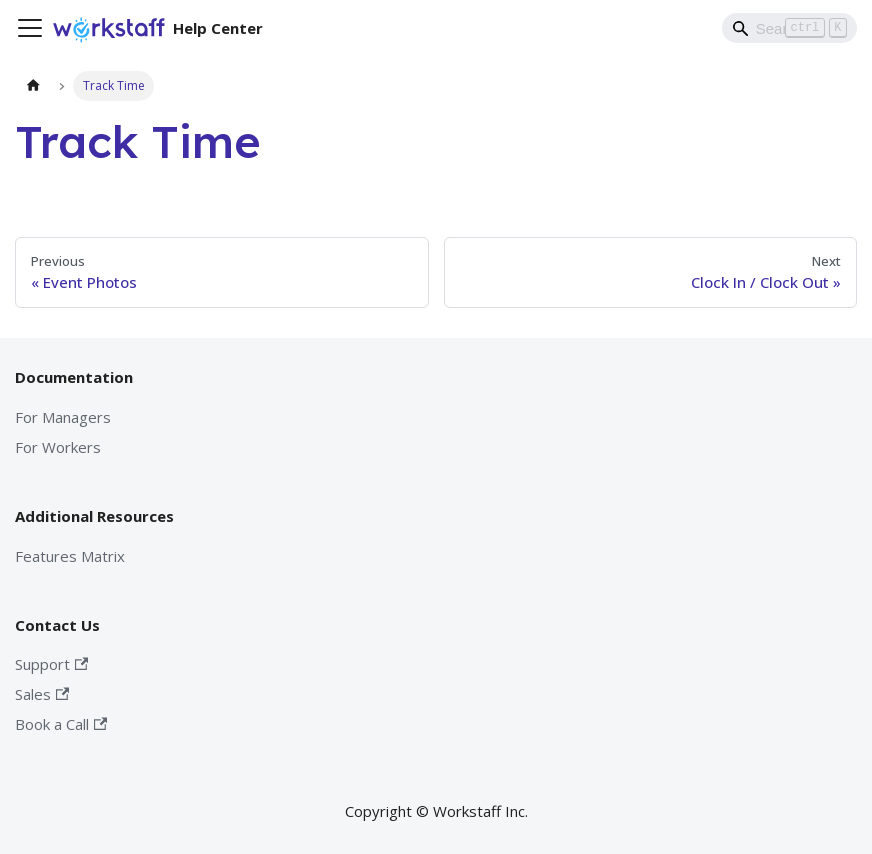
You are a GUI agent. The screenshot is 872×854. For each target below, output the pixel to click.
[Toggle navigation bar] (30, 28)
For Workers (58, 447)
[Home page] (33, 85)
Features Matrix (70, 556)
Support (51, 664)
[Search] (789, 28)
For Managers (63, 417)
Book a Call (61, 724)
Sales (42, 694)
